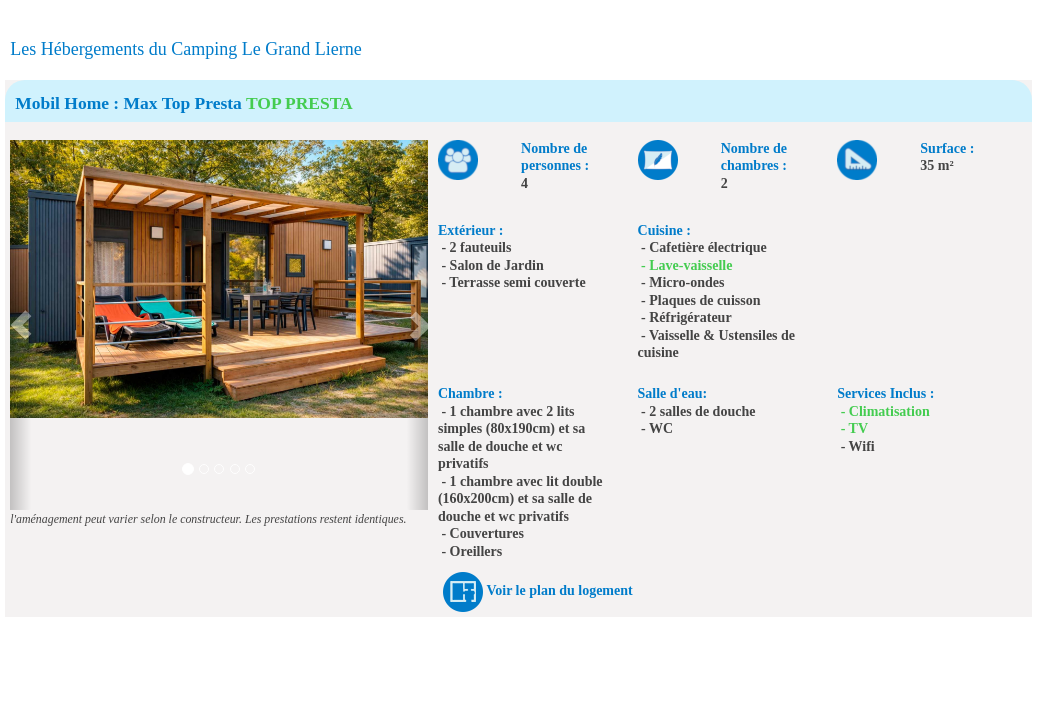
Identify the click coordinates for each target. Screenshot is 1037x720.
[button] (20, 325)
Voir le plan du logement (559, 590)
